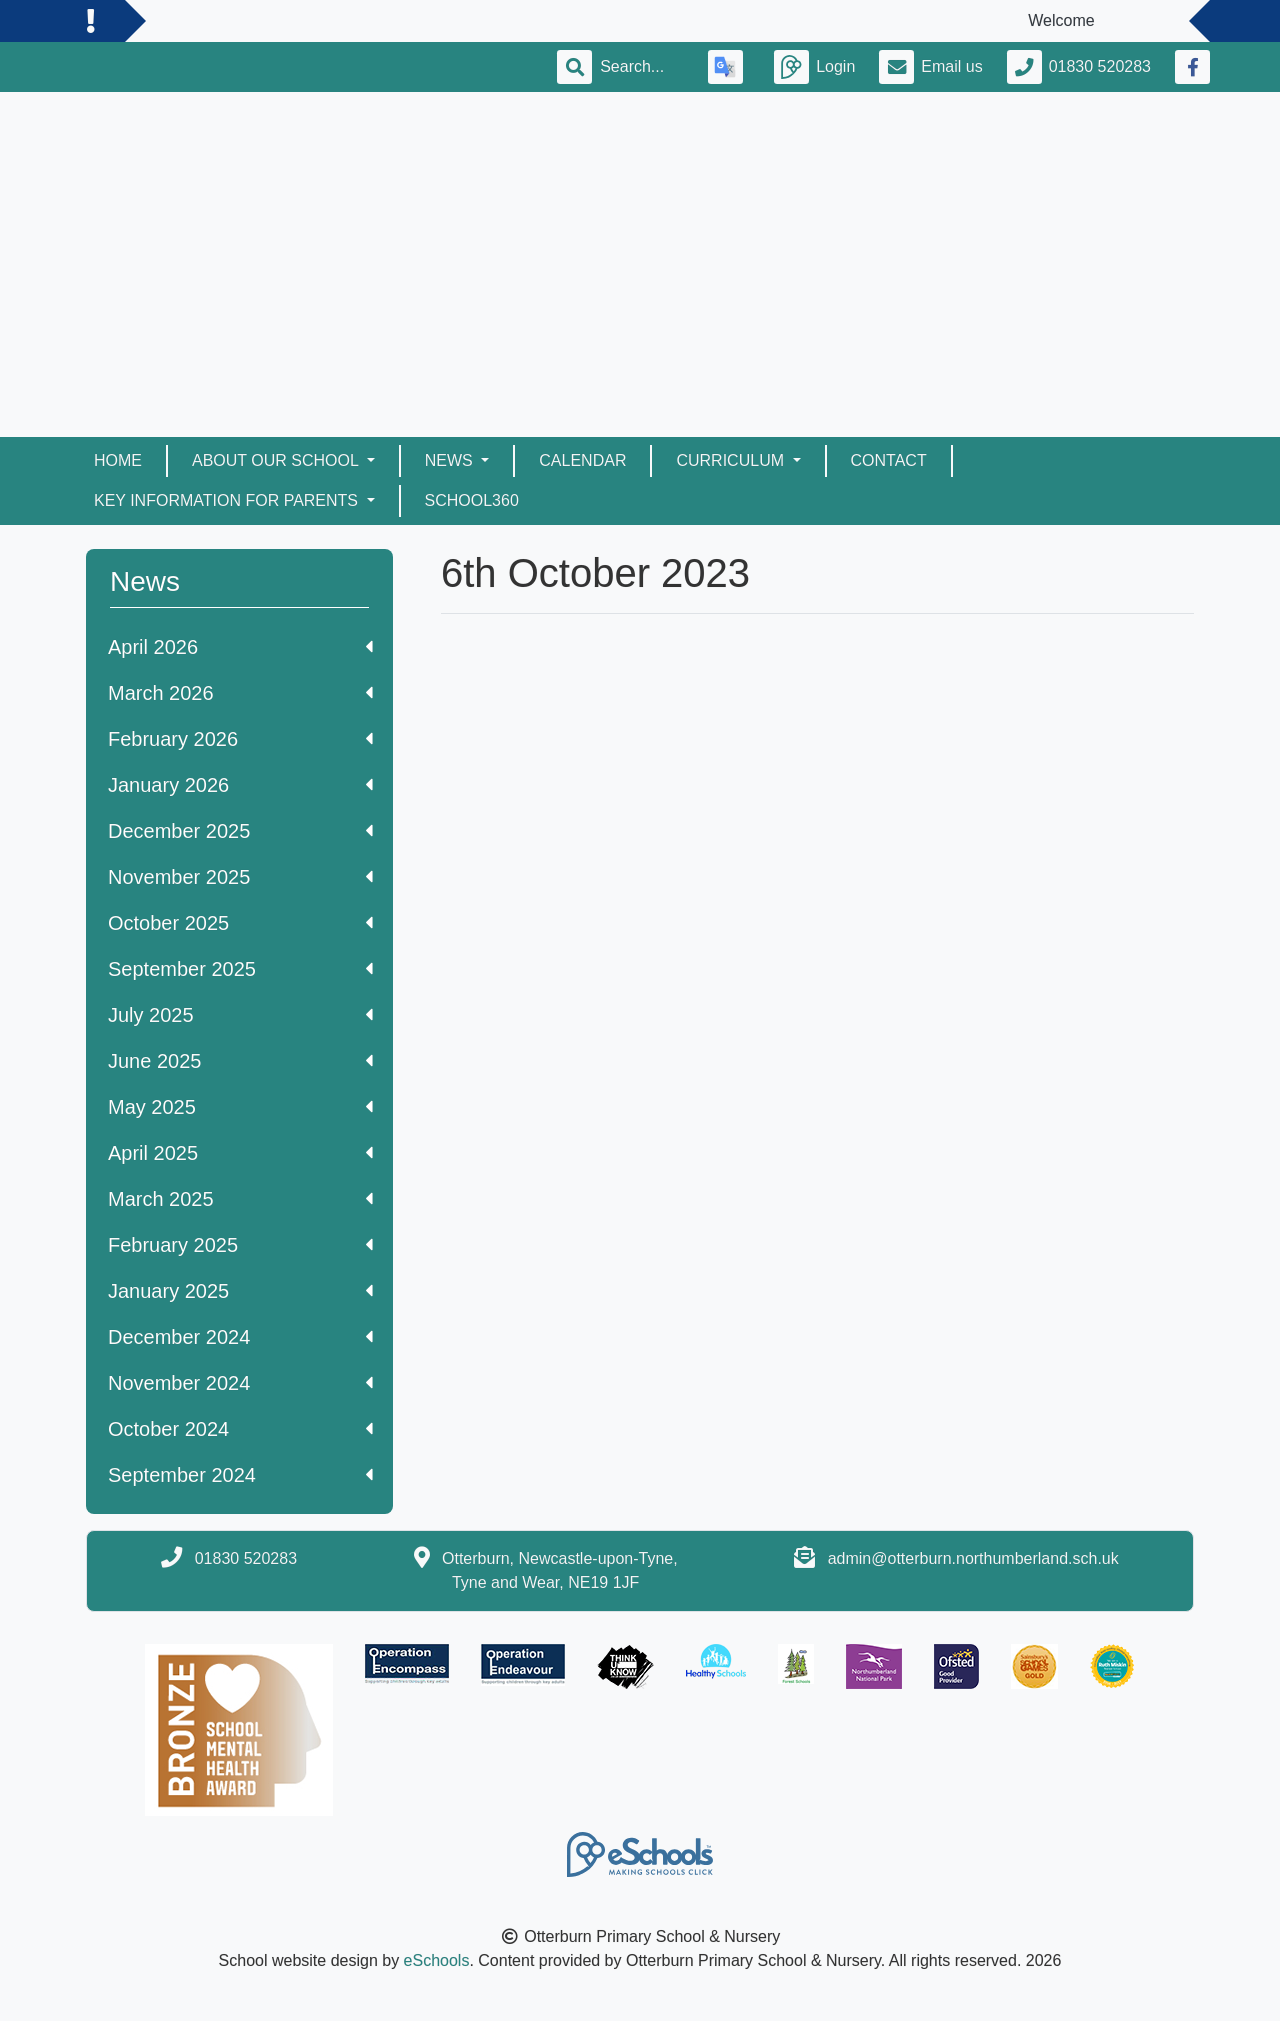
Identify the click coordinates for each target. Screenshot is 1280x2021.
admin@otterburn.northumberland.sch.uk (973, 1558)
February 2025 (240, 1245)
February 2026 (240, 739)
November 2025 (240, 877)
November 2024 (240, 1383)
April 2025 (240, 1153)
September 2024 (240, 1475)
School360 (472, 500)
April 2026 (240, 647)
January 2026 (240, 785)
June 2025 (240, 1061)
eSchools (437, 1960)
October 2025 (240, 923)
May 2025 (240, 1107)
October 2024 (240, 1429)
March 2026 (240, 693)
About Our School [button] (277, 460)
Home (118, 460)
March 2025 (240, 1199)
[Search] (642, 67)
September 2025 (240, 969)
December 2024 (240, 1337)
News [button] (451, 460)
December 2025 (240, 831)
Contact (889, 460)
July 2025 (240, 1015)
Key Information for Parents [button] (228, 500)
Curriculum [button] (732, 460)
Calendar (582, 460)
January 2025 (240, 1291)
